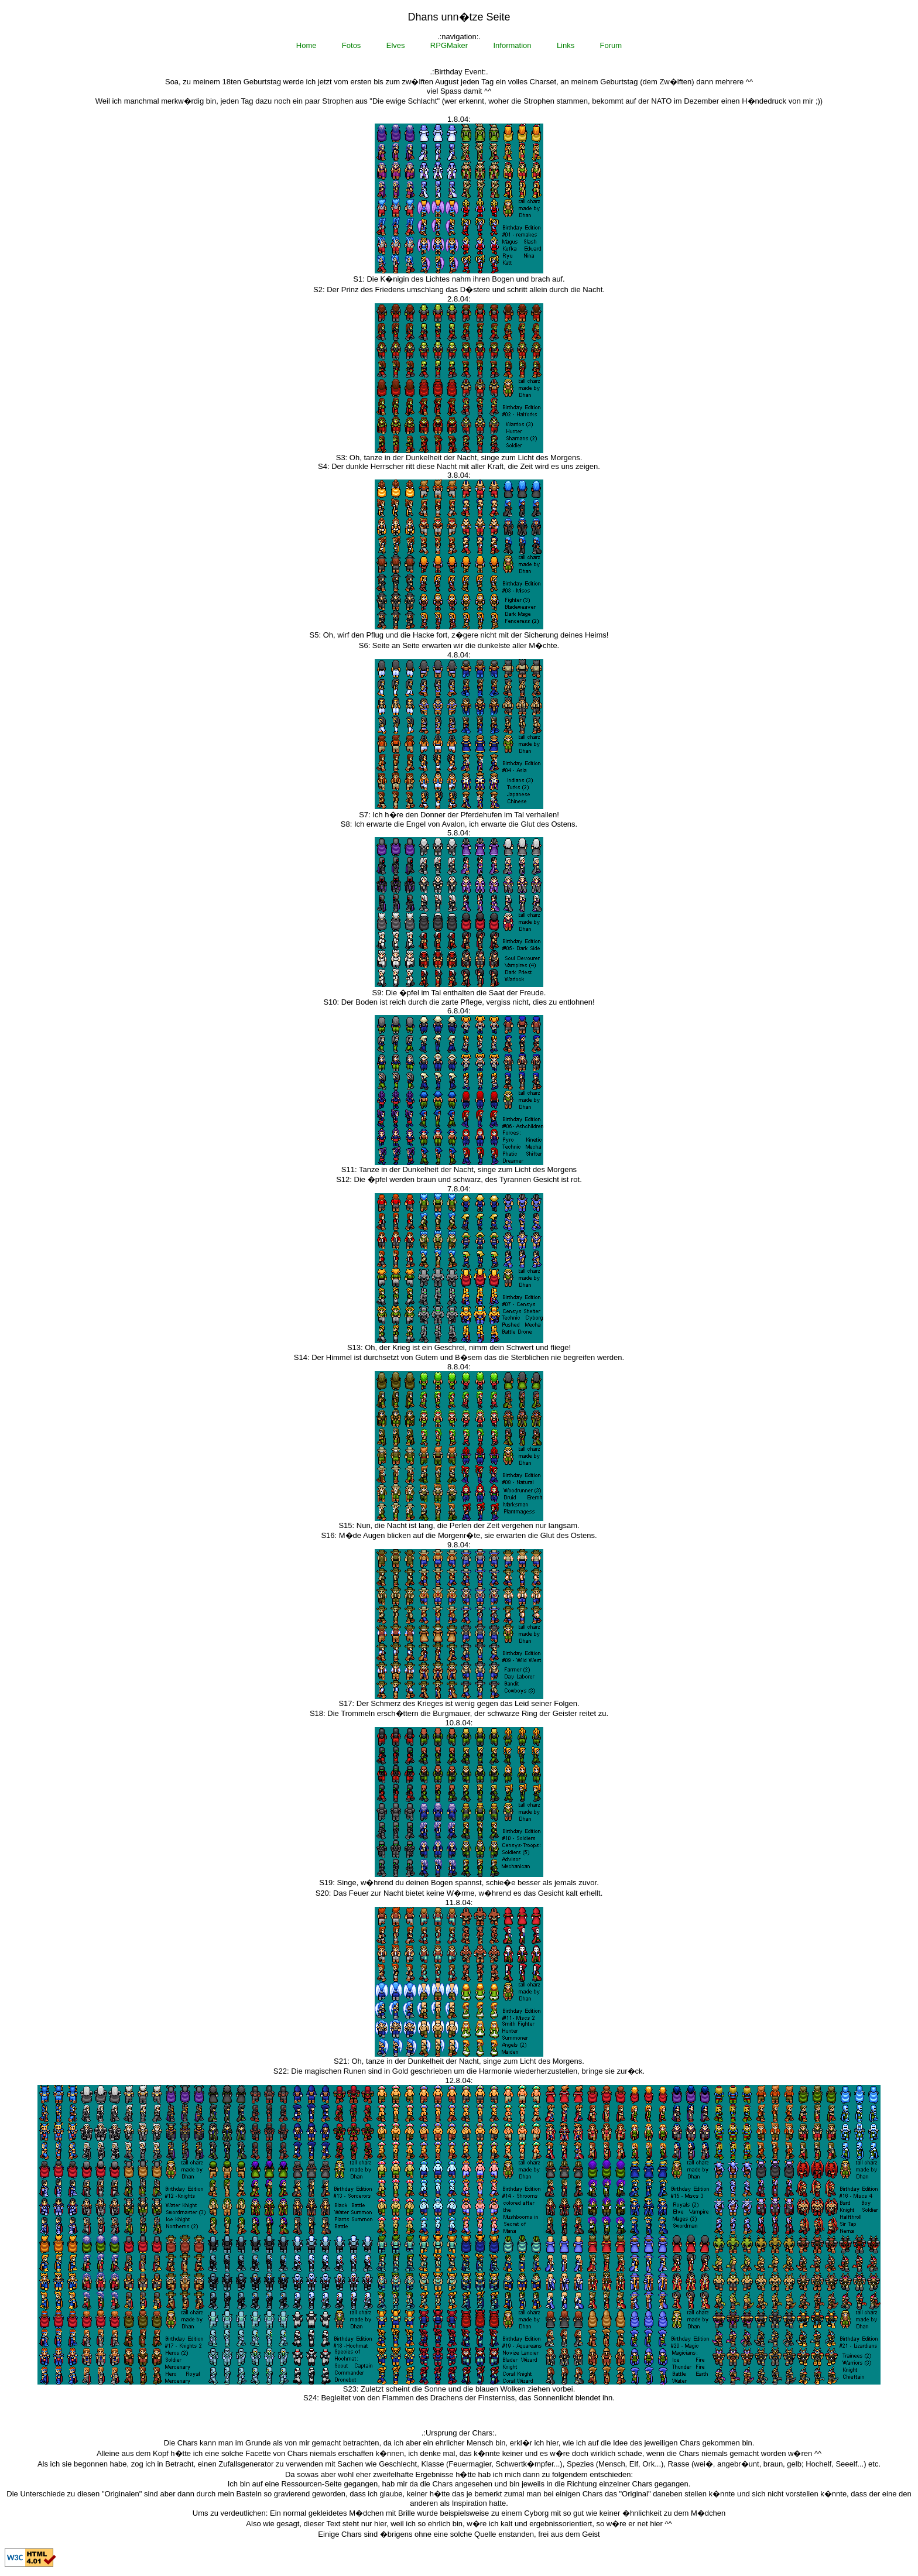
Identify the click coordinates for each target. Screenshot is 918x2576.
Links (565, 45)
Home (306, 45)
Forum (611, 45)
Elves (395, 45)
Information (513, 45)
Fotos (351, 45)
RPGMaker (449, 45)
